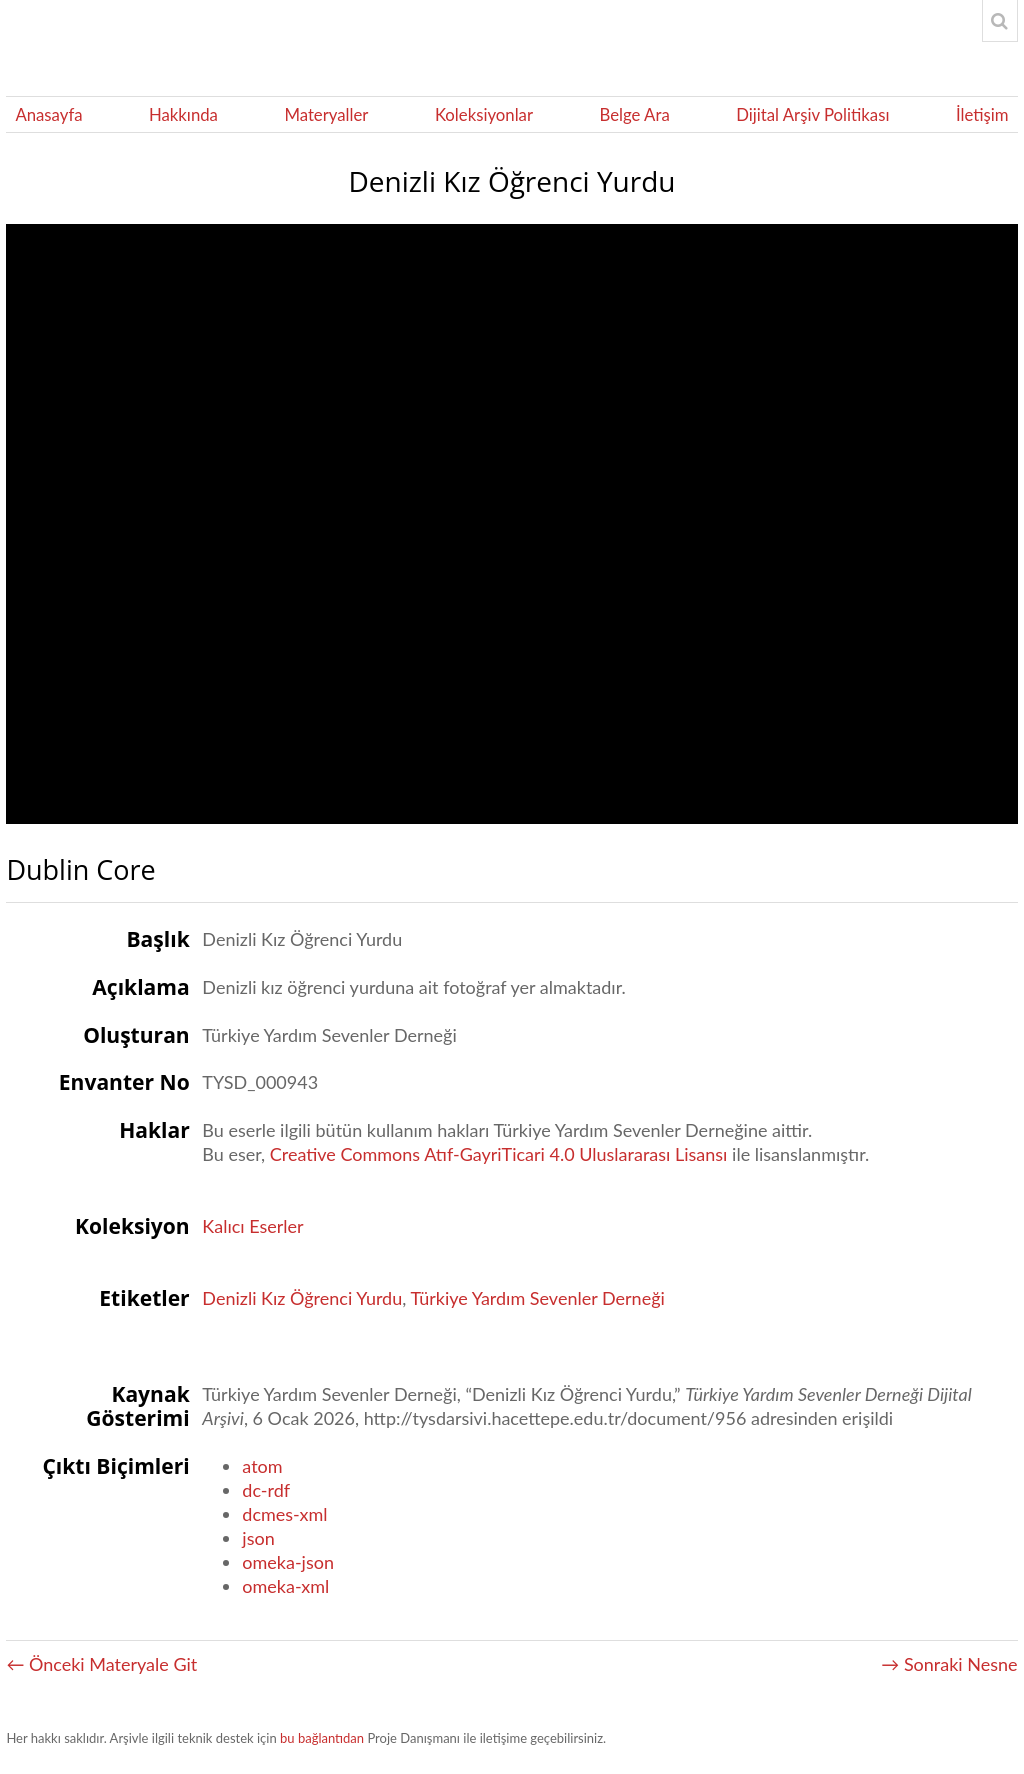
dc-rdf (266, 1490)
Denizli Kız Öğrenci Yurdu (302, 1298)
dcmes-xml (284, 1514)
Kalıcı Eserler (252, 1226)
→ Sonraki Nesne (949, 1664)
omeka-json (288, 1562)
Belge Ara (634, 114)
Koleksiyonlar (484, 114)
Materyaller (326, 114)
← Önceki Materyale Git (101, 1664)
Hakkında (183, 114)
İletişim (982, 114)
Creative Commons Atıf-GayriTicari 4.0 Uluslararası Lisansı (499, 1154)
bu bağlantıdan (322, 1738)
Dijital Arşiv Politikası (812, 114)
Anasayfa (48, 114)
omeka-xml (285, 1586)
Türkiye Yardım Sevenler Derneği (537, 1298)
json (258, 1538)
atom (262, 1466)
